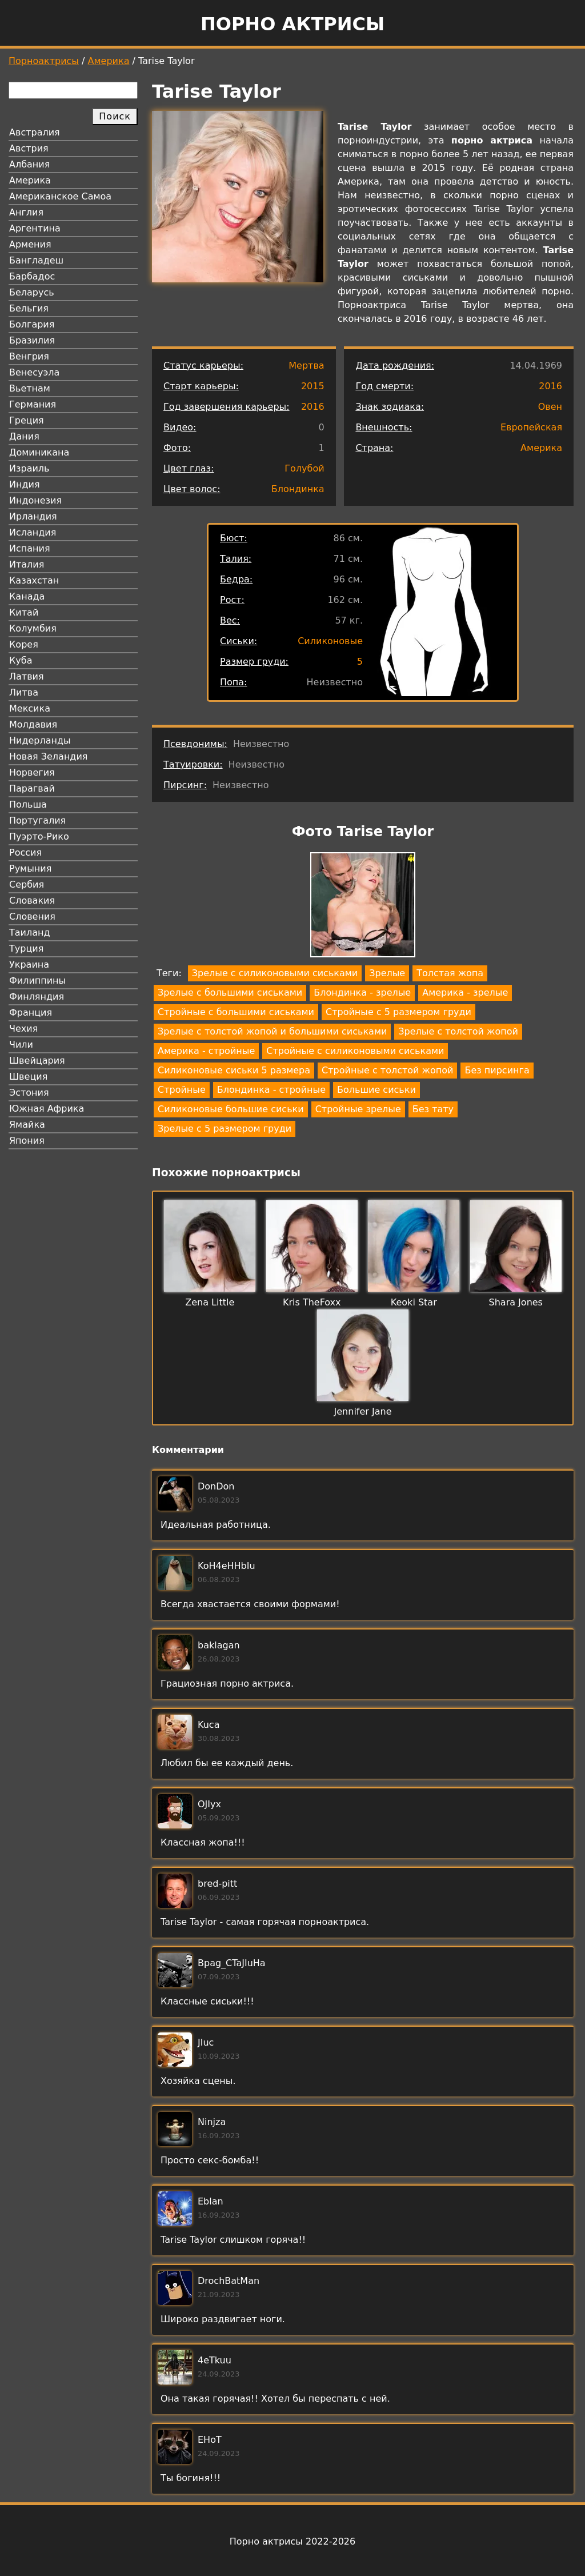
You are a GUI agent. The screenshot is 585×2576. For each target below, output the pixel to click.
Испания (29, 548)
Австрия (29, 148)
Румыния (30, 868)
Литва (23, 692)
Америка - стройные (206, 1050)
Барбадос (32, 276)
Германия (32, 404)
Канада (27, 596)
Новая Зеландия (48, 756)
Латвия (26, 676)
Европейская (531, 427)
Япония (27, 1140)
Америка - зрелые (465, 992)
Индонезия (35, 500)
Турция (26, 948)
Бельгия (29, 308)
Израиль (29, 468)
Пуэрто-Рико (39, 836)
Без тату (433, 1109)
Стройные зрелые (358, 1109)
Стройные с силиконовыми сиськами (355, 1050)
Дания (24, 436)
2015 (312, 386)
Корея (23, 644)
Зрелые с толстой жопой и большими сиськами (272, 1031)
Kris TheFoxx (312, 1302)
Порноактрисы (44, 60)
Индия (24, 484)
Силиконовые (330, 641)
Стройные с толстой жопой (387, 1070)
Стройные (182, 1089)
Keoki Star (414, 1302)
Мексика (29, 708)
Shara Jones (516, 1302)
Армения (30, 244)
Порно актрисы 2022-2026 (292, 2541)
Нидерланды (40, 740)
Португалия (37, 820)
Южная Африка (46, 1108)
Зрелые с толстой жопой (458, 1031)
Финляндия (36, 996)
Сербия (26, 884)
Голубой (304, 468)
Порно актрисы (292, 24)
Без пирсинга (496, 1070)
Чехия (23, 1028)
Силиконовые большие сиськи (231, 1109)
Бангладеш (36, 260)
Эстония (29, 1092)
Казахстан (34, 580)
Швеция (28, 1076)
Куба (21, 660)
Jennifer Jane (363, 1411)
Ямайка (27, 1124)
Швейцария (37, 1060)
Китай (23, 612)
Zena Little (209, 1302)
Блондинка (297, 489)
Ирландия (33, 516)
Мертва (306, 365)
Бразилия (32, 340)
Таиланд (29, 932)
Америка (109, 60)
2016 (312, 406)
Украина (29, 964)
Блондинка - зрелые (362, 992)
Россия (25, 852)
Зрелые (387, 973)
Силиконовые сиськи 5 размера (234, 1070)
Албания (29, 164)
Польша (28, 804)
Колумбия (33, 628)
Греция (26, 420)
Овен (550, 406)
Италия (26, 564)
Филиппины (37, 980)
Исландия (32, 532)
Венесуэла (34, 372)
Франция (30, 1012)
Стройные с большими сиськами (236, 1012)
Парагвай (32, 788)
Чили (21, 1044)
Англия (26, 212)
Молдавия (33, 724)
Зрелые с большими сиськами (230, 992)
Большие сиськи (376, 1089)
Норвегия (32, 772)
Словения (32, 916)
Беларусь (31, 292)
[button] (363, 907)
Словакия (32, 900)
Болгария (31, 324)
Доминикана (39, 452)
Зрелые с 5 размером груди (224, 1128)
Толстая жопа (449, 973)
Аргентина (35, 228)
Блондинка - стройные (271, 1089)
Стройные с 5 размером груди (398, 1012)
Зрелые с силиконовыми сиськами (275, 973)
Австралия (34, 132)
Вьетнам (29, 388)
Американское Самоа (60, 196)
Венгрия (29, 356)
